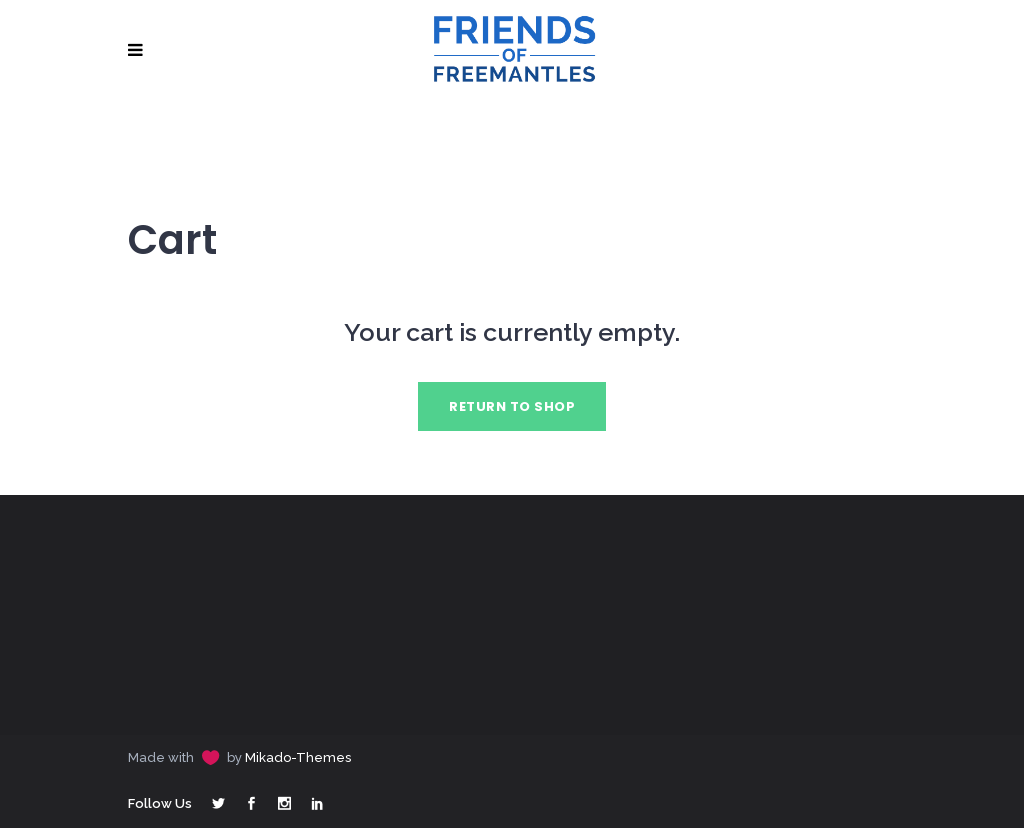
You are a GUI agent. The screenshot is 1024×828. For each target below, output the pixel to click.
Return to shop (512, 406)
